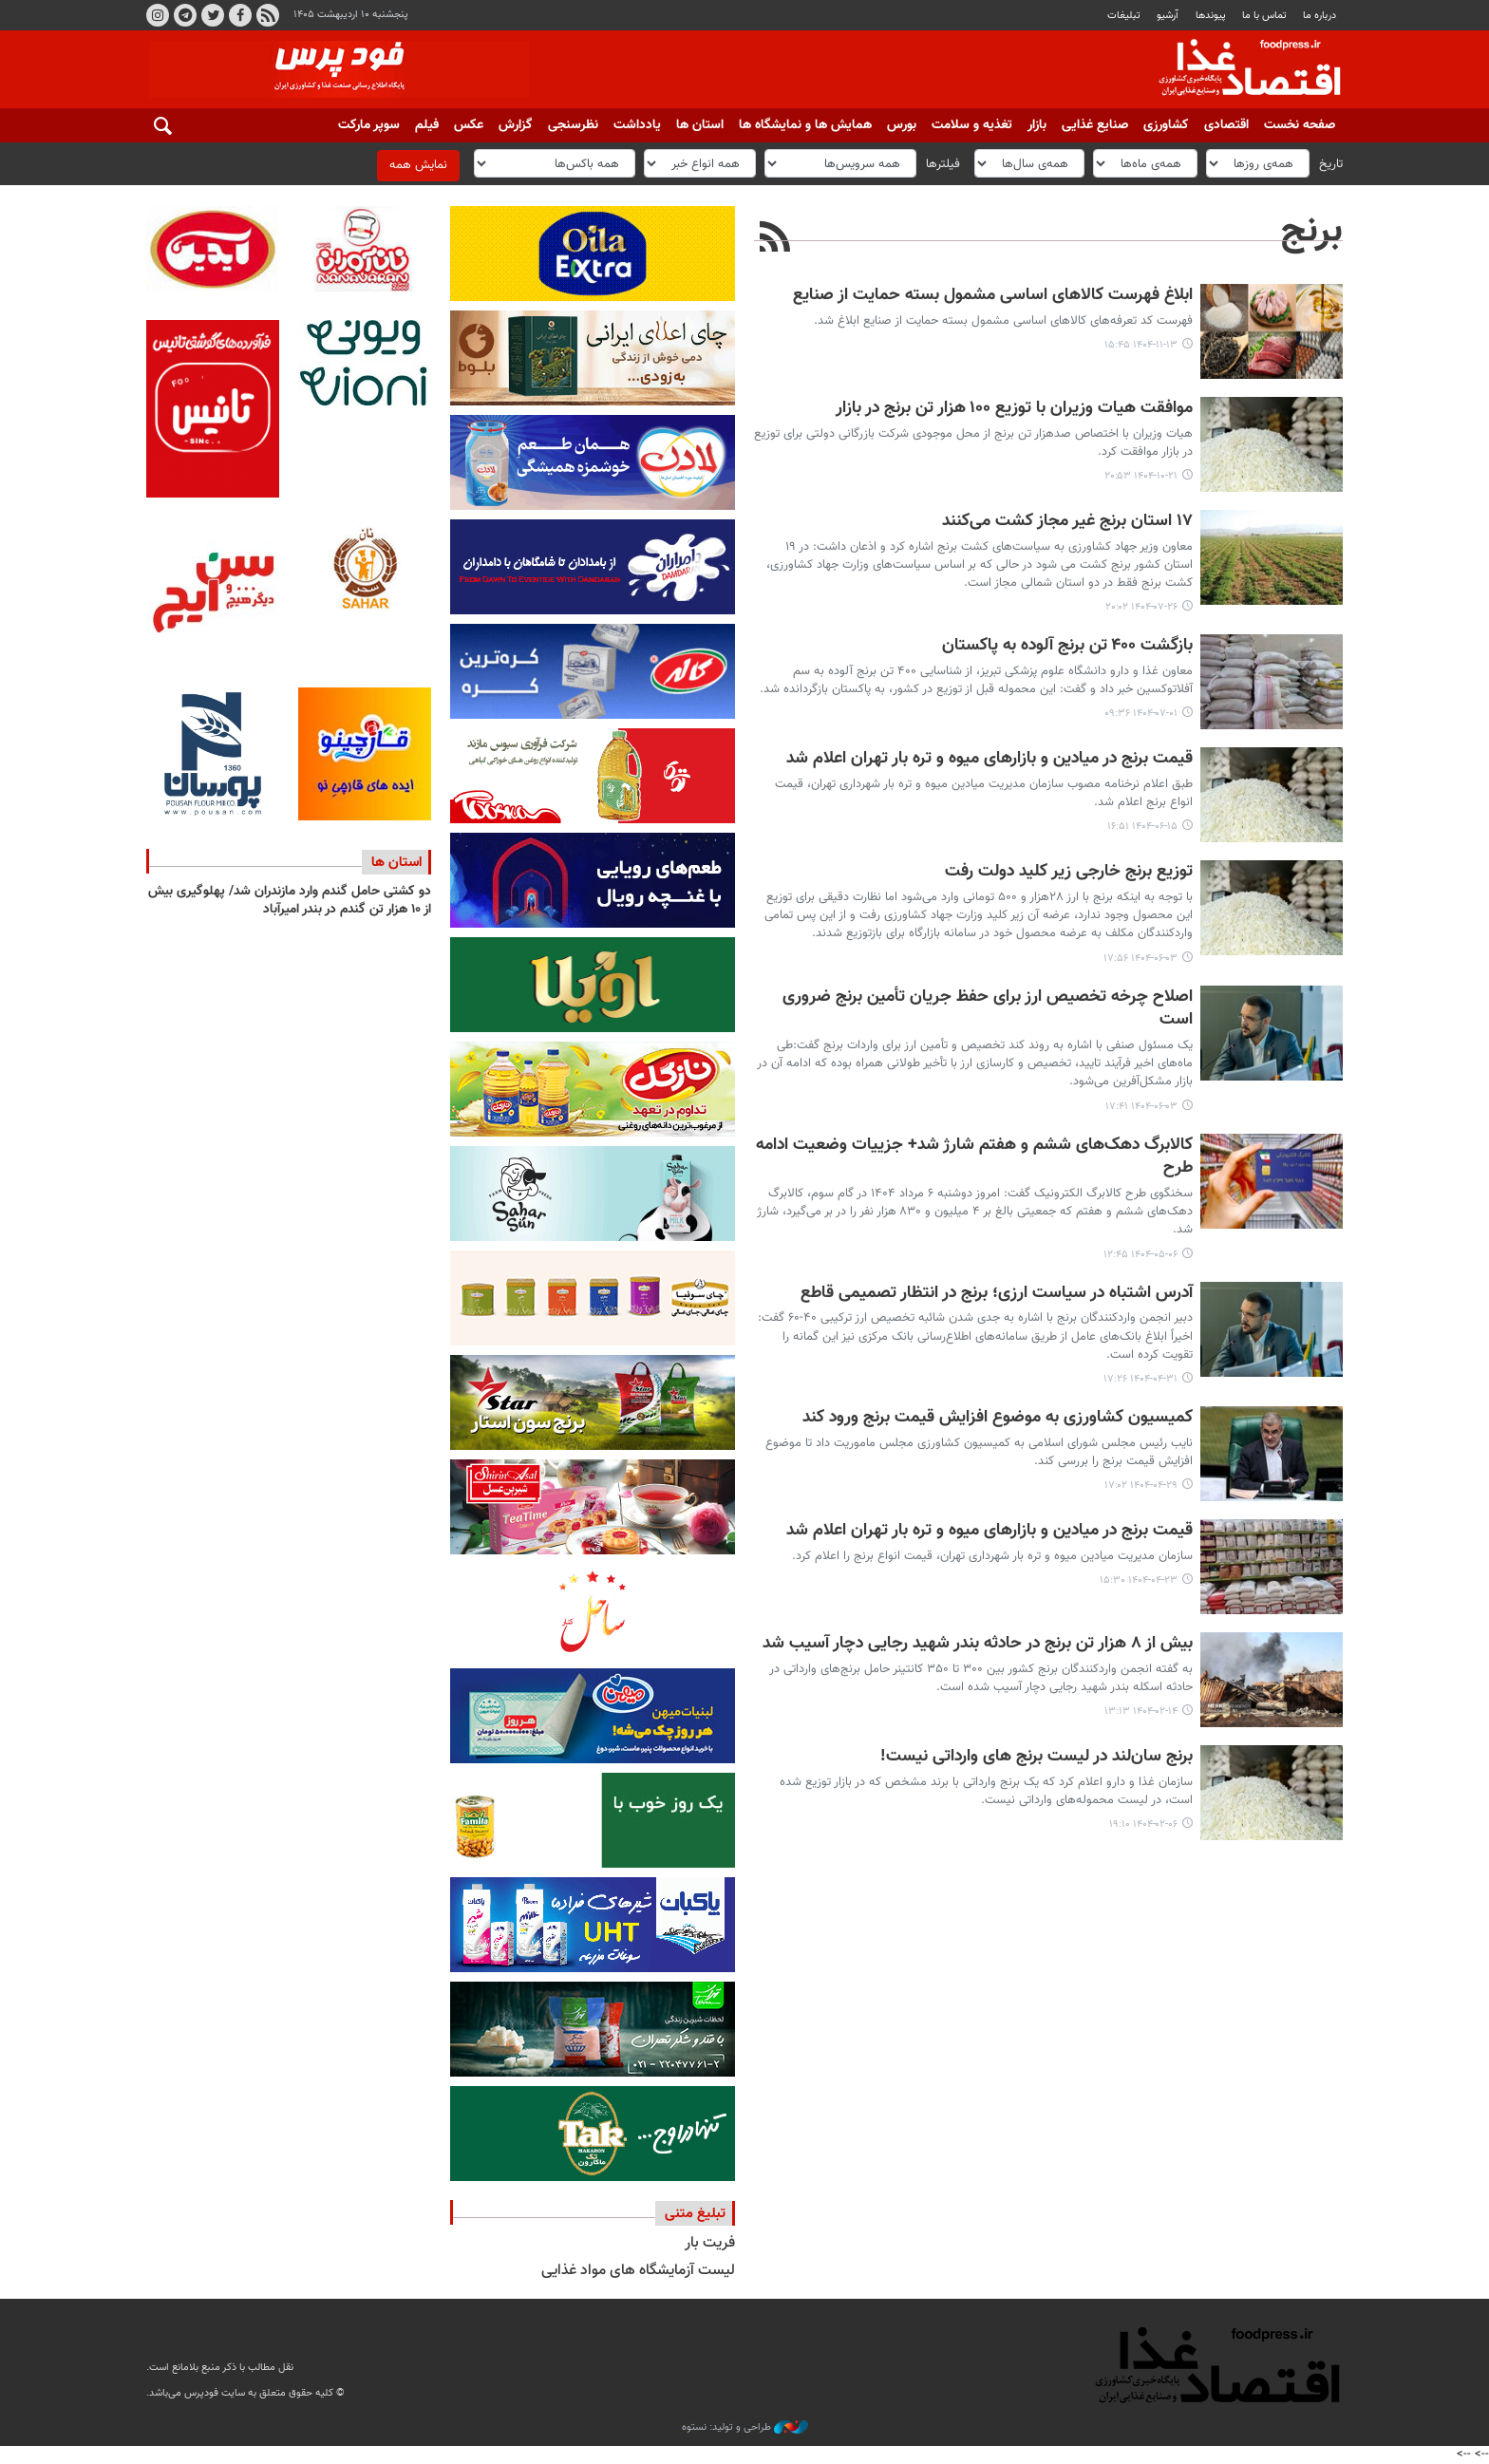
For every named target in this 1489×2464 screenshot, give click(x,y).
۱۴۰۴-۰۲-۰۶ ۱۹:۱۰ (1143, 1824)
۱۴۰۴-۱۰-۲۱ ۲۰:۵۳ (1141, 476)
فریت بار (710, 2243)
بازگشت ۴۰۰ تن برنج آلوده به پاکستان (1067, 646)
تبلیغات (1123, 16)
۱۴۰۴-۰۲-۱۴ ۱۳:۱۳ (1141, 1711)
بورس (901, 125)
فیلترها (943, 163)
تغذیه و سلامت (972, 125)
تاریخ (1331, 163)
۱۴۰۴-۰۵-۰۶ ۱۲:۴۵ (1140, 1255)
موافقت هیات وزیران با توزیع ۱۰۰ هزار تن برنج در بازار (1014, 409)
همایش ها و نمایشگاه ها (805, 125)
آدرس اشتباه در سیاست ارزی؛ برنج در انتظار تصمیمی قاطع (997, 1294)
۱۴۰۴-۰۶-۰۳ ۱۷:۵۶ (1140, 958)
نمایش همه (418, 165)
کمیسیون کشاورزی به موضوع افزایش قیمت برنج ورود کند (997, 1418)
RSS (267, 15)
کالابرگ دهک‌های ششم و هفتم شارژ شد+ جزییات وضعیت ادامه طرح (974, 1157)
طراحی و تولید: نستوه (745, 2428)
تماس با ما (1264, 16)
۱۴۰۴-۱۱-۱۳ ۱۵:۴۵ (1141, 345)
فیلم (427, 125)
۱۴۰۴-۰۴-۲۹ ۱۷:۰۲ (1141, 1485)
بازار (1036, 125)
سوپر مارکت (369, 125)
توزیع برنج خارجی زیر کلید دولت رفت (1069, 872)
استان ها (700, 125)
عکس (468, 125)
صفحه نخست (1299, 125)
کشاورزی (1166, 125)
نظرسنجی (573, 125)
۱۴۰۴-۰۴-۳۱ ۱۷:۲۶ (1140, 1379)
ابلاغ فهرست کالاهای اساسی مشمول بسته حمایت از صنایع (993, 296)
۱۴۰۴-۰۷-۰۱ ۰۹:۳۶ (1141, 713)
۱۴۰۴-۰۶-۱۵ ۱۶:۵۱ (1142, 826)
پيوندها (1211, 16)
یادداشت (637, 125)
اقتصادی (1226, 125)
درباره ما (1319, 16)
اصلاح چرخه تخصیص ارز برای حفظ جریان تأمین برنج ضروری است (987, 1009)
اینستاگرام (157, 15)
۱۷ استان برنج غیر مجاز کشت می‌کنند (1067, 522)
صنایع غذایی (1095, 125)
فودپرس (1238, 70)
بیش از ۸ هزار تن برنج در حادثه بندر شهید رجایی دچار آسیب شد (978, 1644)
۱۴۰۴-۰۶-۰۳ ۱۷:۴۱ (1141, 1107)
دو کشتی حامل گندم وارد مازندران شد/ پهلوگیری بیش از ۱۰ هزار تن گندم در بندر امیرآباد (289, 901)
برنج (1312, 231)
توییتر (212, 15)
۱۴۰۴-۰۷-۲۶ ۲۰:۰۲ (1141, 607)
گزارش (516, 125)
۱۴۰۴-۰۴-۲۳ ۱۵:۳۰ (1139, 1580)
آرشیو (1167, 16)
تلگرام (185, 15)
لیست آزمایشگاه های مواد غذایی (638, 2271)
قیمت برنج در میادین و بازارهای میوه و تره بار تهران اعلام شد (989, 759)
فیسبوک (240, 15)
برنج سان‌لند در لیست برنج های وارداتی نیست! (1036, 1757)
